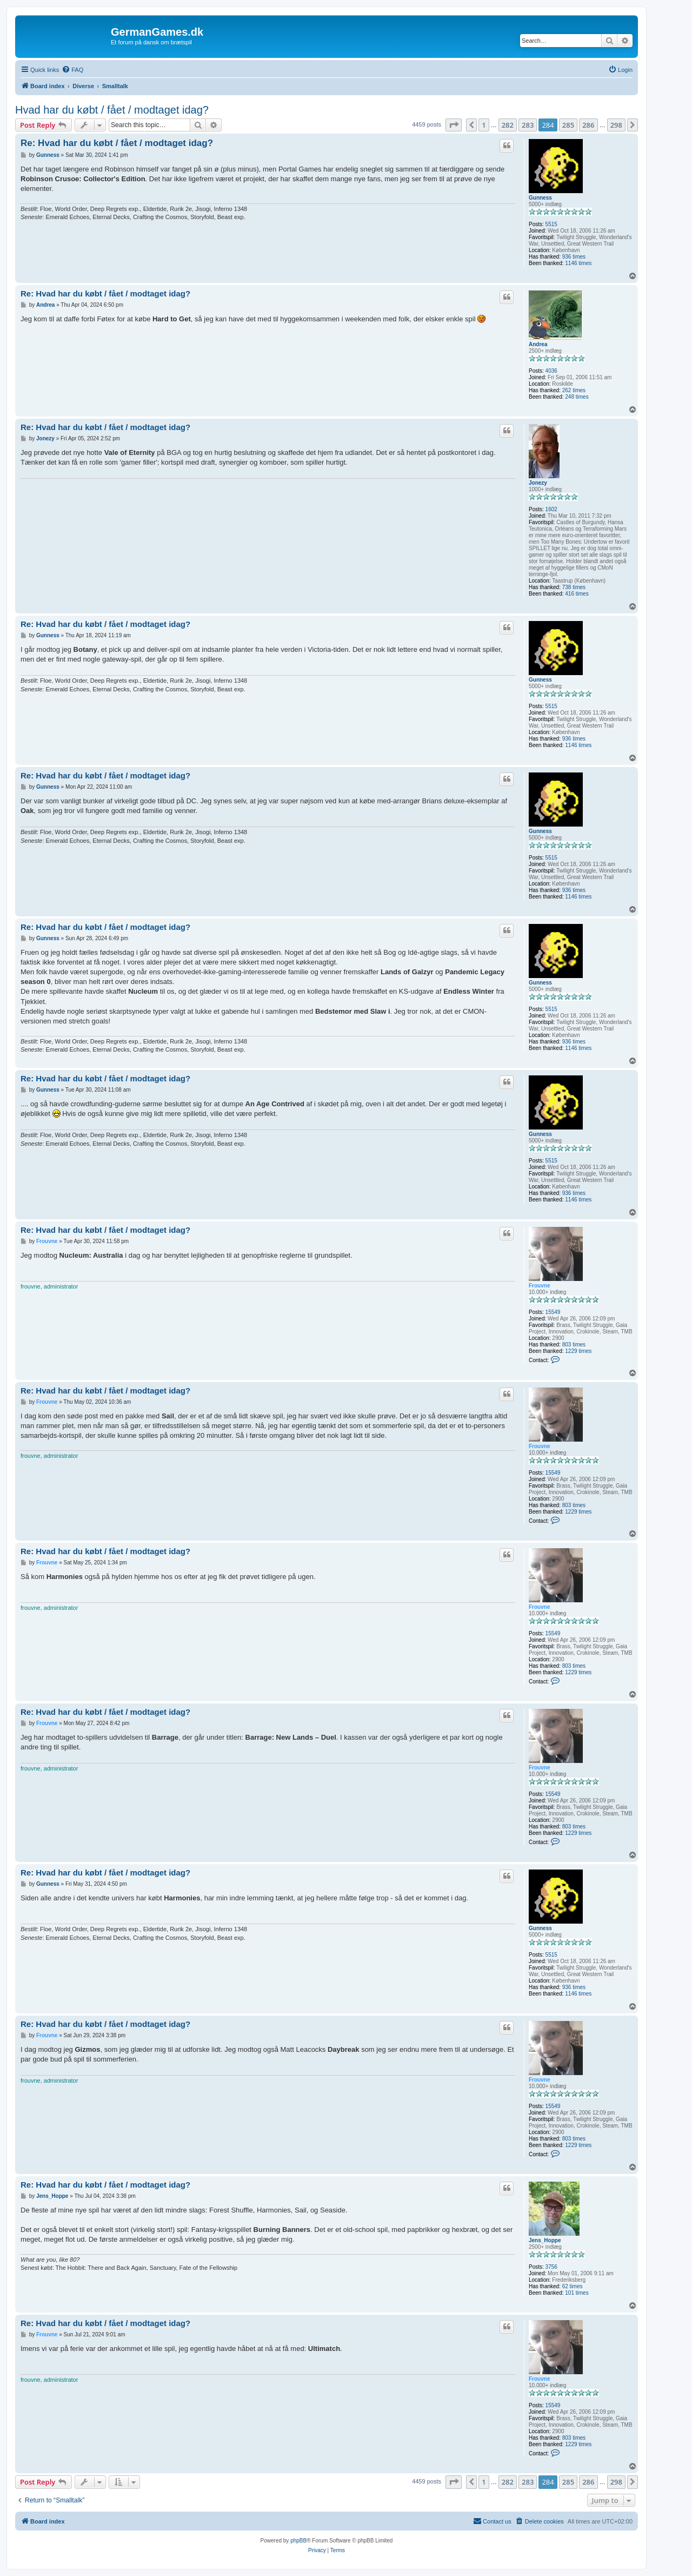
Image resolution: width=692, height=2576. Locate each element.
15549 (553, 1312)
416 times (576, 594)
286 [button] (588, 125)
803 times (573, 1345)
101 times (576, 2293)
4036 (551, 371)
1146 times (578, 263)
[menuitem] (72, 69)
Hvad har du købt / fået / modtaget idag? (112, 110)
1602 (551, 509)
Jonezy (538, 483)
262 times (573, 390)
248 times (576, 397)
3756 (551, 2267)
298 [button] (616, 125)
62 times (572, 2286)
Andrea (538, 344)
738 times (573, 587)
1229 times (578, 1351)
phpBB (298, 2541)
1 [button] (483, 125)
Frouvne (539, 1286)
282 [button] (508, 125)
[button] (453, 124)
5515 (551, 224)
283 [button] (528, 125)
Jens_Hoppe (545, 2240)
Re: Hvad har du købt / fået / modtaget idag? (117, 143)
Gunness (540, 198)
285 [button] (568, 125)
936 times (573, 257)
